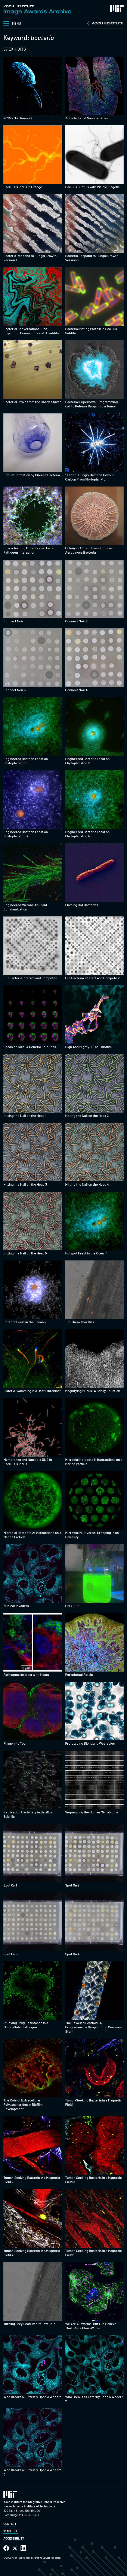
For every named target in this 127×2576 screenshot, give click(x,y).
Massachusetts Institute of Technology (29, 2506)
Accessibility (13, 2538)
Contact (9, 2524)
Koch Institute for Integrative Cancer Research (34, 2502)
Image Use (10, 2531)
